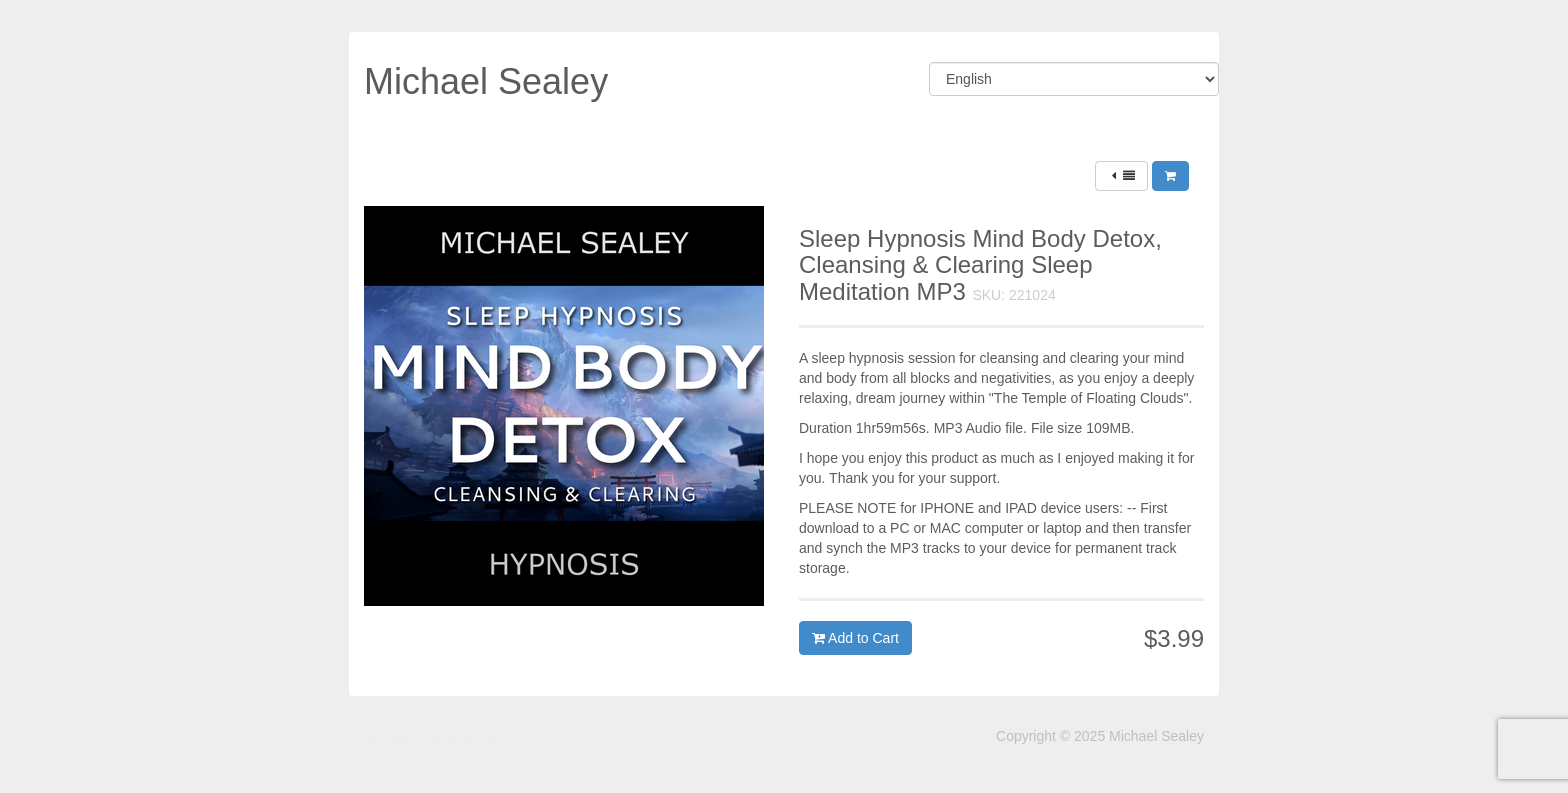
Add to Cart (855, 638)
